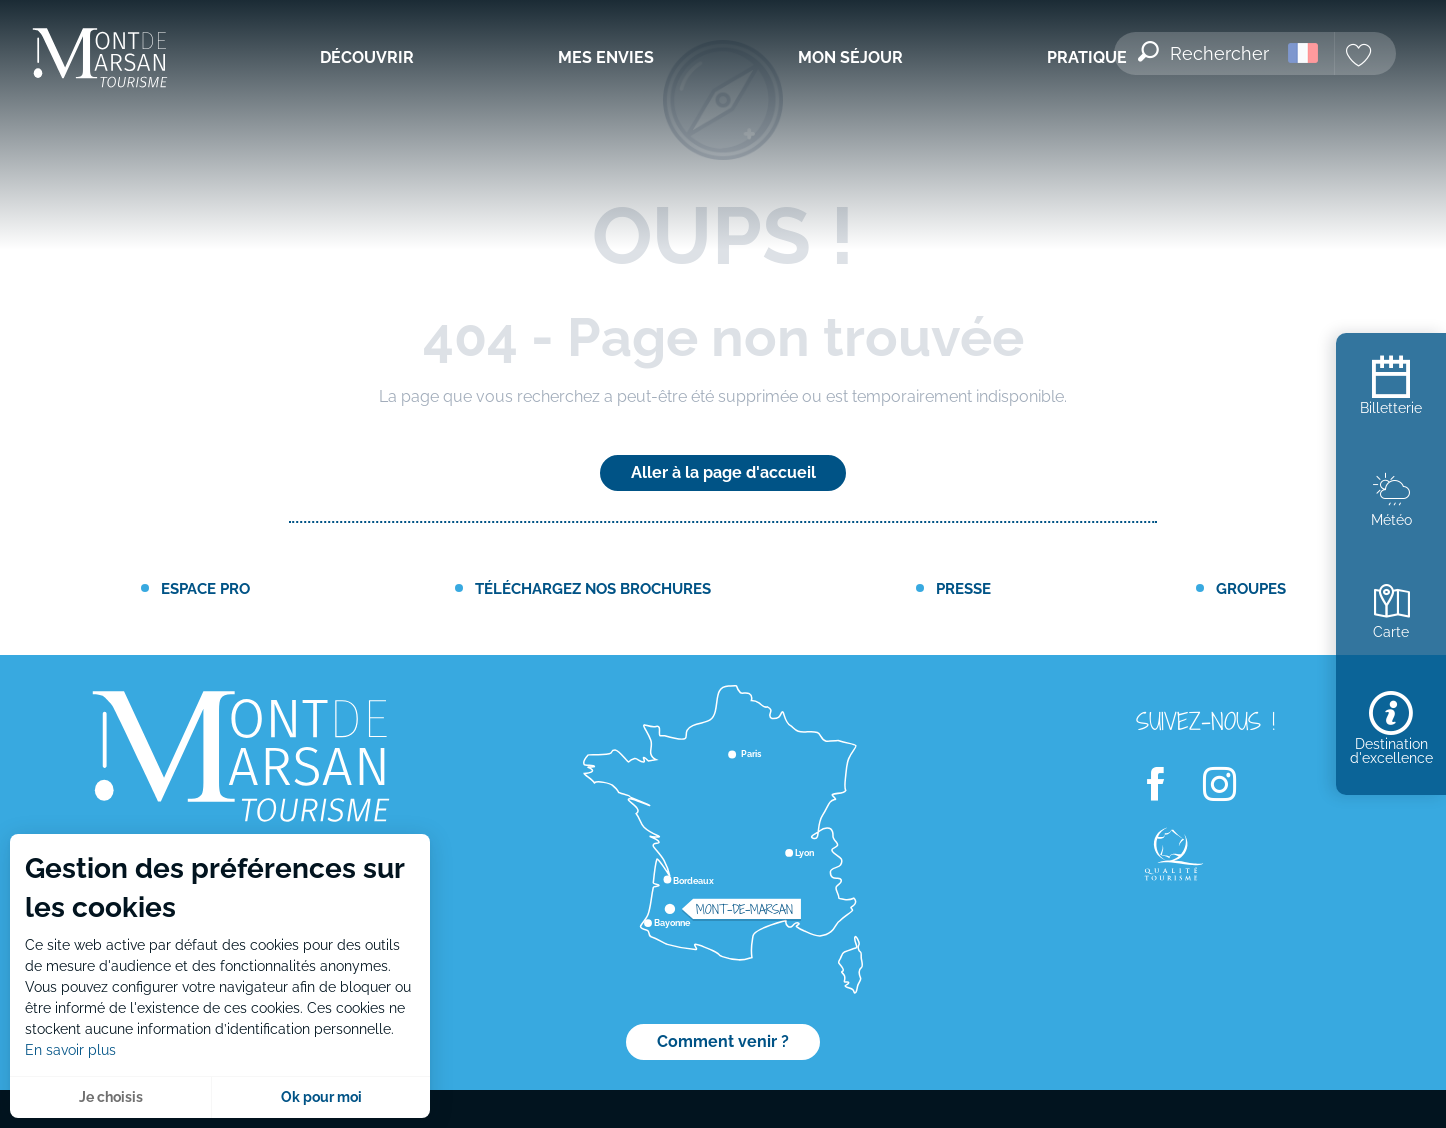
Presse (963, 588)
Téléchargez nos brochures (593, 588)
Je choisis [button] (111, 1097)
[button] (1205, 41)
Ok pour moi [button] (321, 1097)
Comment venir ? (723, 1041)
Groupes (1251, 588)
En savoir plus (70, 1050)
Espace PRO (205, 588)
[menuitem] (100, 59)
